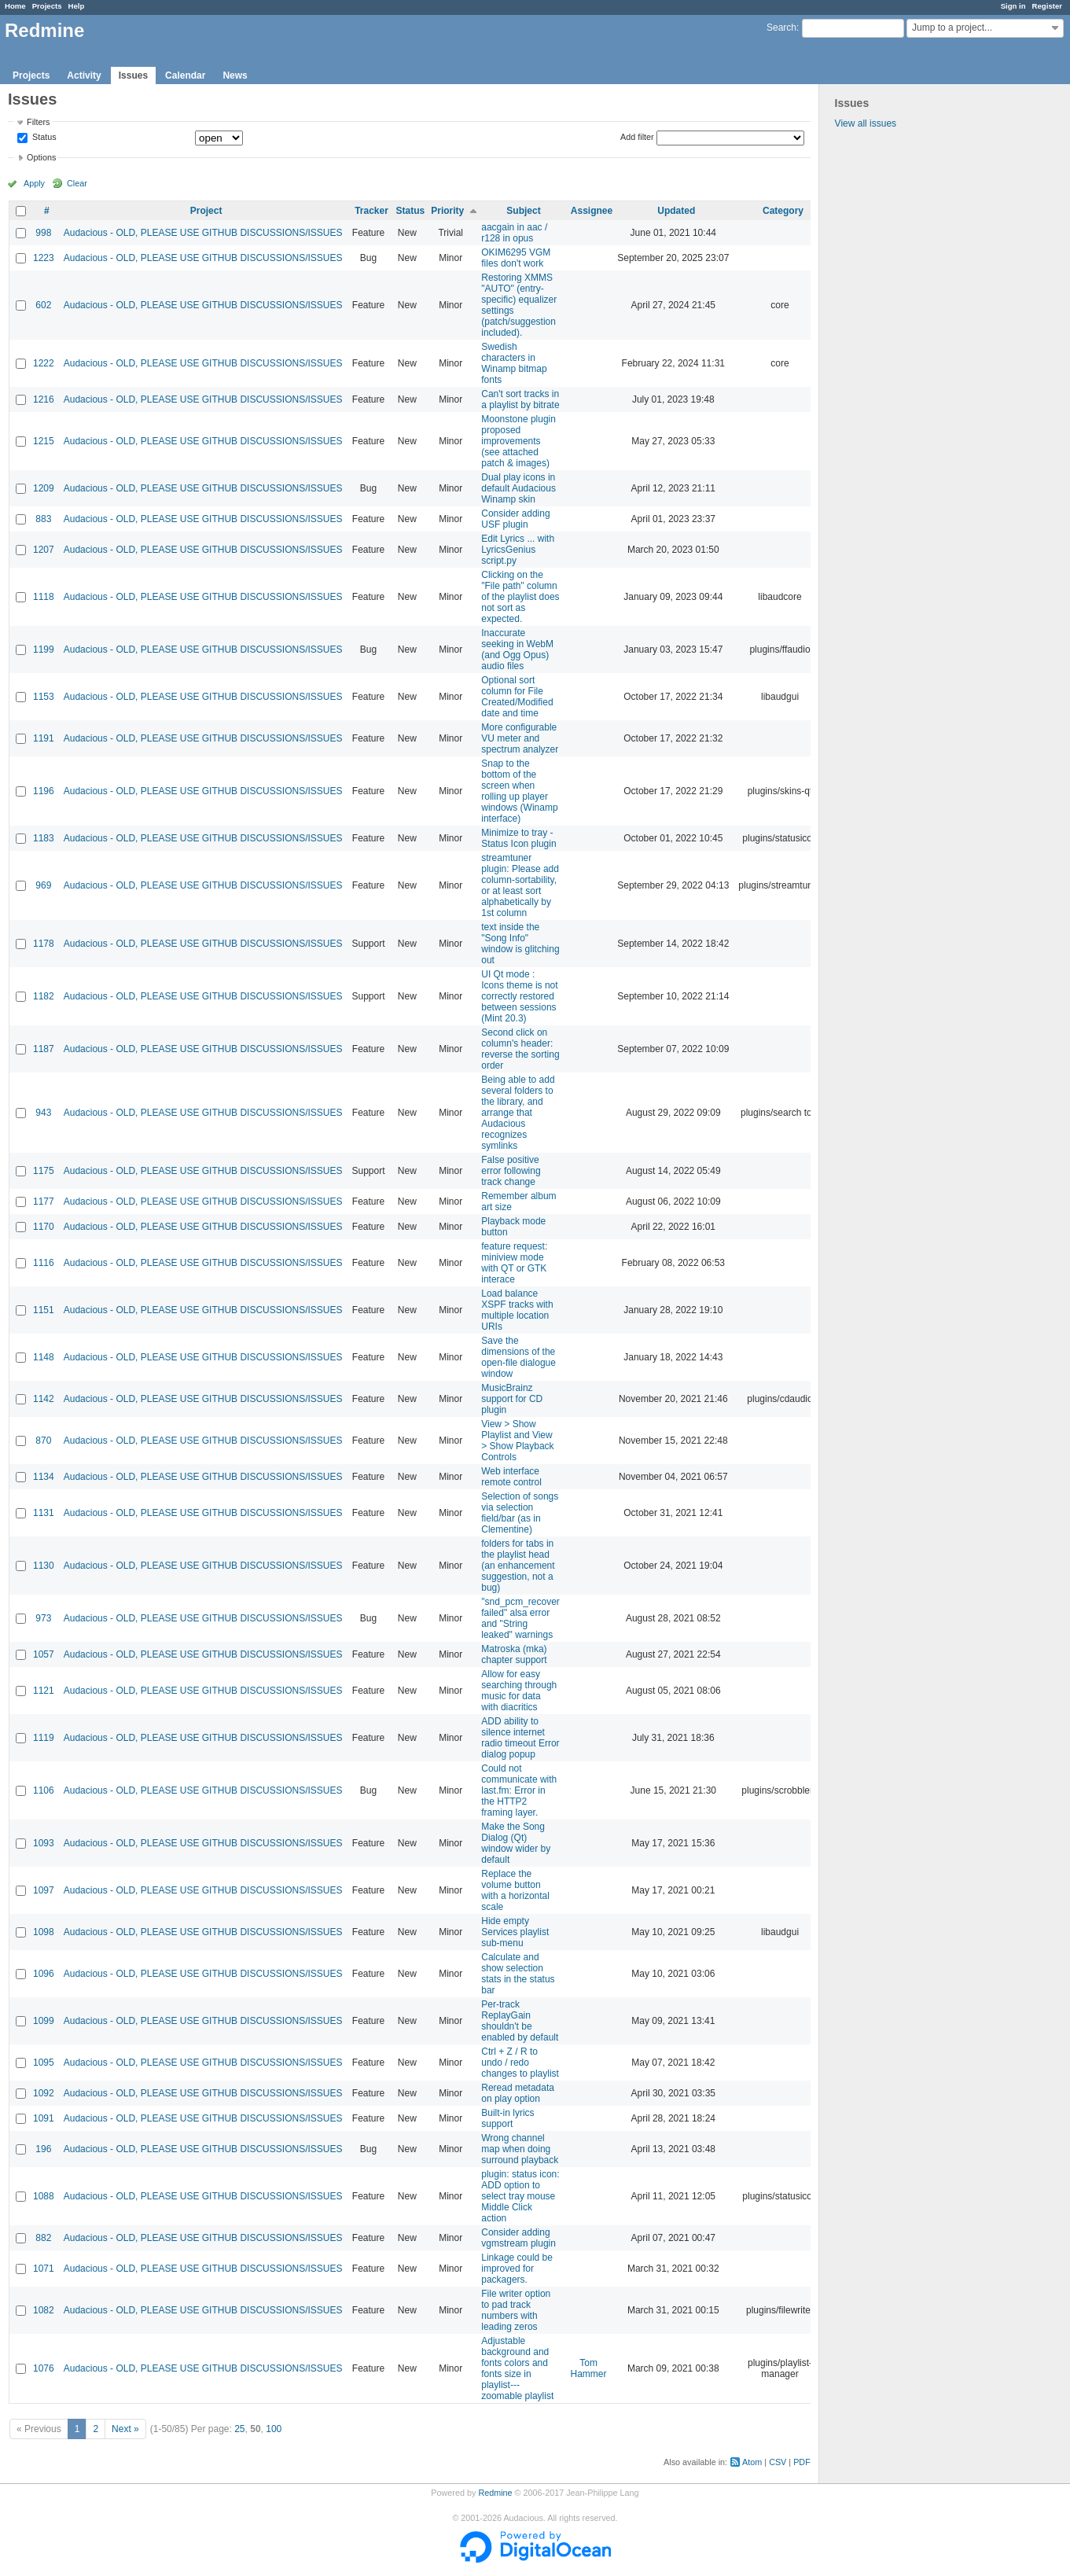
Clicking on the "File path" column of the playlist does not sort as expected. (520, 596)
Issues (133, 75)
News (234, 75)
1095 (43, 2062)
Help (76, 6)
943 (43, 1112)
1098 (43, 1932)
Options (41, 157)
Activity (84, 75)
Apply (34, 183)
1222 (43, 363)
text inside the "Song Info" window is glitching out (520, 944)
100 (273, 2428)
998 (43, 232)
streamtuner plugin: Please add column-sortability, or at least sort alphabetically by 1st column (520, 885)
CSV (777, 2462)
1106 (43, 1790)
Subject (523, 210)
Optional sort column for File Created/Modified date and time (517, 697)
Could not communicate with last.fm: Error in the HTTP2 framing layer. (519, 1790)
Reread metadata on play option (517, 2093)
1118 (43, 596)
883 (43, 518)
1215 (43, 441)
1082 (43, 2310)
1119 (43, 1737)
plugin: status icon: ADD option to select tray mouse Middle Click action (520, 2196)
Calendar (185, 75)
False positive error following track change (510, 1170)
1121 (43, 1690)
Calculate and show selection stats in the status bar (517, 1974)
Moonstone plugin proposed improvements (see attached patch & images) (518, 441)
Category (783, 210)
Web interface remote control (511, 1477)
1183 (43, 838)
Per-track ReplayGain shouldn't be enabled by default (519, 2021)
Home (15, 6)
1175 (43, 1170)
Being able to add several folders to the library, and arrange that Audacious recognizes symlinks (517, 1112)
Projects (47, 6)
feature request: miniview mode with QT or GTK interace (514, 1263)
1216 (43, 399)
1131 (43, 1512)
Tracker (371, 210)
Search (781, 27)
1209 (43, 488)
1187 (43, 1048)
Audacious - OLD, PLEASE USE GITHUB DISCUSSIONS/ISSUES (203, 232)
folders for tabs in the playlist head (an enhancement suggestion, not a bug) (517, 1565)
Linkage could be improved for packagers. (517, 2268)
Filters (38, 122)
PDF (802, 2462)
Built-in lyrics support (507, 2118)
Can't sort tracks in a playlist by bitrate (520, 399)
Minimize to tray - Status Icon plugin (518, 838)
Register (1047, 6)
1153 (43, 696)
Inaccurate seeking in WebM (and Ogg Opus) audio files (517, 649)
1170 (43, 1226)
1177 (43, 1201)
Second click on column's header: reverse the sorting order (520, 1049)
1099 (43, 2020)
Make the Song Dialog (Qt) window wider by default (515, 1843)
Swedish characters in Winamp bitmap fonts (513, 363)
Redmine (495, 2492)
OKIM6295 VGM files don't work (515, 258)
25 (239, 2428)
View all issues (865, 123)
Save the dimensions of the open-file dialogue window (518, 1357)
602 (43, 305)
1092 (43, 2093)
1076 (43, 2368)
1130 (43, 1565)
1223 (43, 257)
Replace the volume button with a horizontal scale (515, 1890)
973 (43, 1618)
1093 (43, 1843)
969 (43, 885)
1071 (43, 2268)
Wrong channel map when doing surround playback (519, 2149)
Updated (676, 210)
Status (43, 137)
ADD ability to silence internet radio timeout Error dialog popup (520, 1738)
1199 (43, 649)
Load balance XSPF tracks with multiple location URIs (517, 1310)
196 (43, 2149)
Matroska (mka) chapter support (513, 1654)
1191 (43, 738)
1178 (43, 943)
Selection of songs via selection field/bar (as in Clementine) (519, 1513)
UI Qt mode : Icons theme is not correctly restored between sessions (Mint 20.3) (519, 996)
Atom (752, 2462)
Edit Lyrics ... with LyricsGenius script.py (517, 549)
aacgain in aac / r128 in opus (514, 233)
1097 (43, 1890)
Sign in (1013, 6)
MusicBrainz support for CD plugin (511, 1398)
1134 (43, 1476)
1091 (43, 2118)
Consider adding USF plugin (515, 519)
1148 (43, 1357)
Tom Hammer (589, 2368)
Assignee (591, 210)
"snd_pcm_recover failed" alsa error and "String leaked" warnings (520, 1618)
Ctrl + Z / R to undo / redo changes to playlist (520, 2062)
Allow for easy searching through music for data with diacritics (519, 1691)
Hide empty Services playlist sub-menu (515, 1932)
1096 (43, 1973)
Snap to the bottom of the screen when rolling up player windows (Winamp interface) (519, 791)
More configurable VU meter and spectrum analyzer (519, 738)
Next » (125, 2428)
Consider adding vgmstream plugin (518, 2238)
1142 (43, 1398)
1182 (43, 996)
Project (206, 210)
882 (43, 2237)
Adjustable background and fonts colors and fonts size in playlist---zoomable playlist (517, 2368)
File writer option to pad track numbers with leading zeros (515, 2310)
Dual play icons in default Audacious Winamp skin (518, 488)
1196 (43, 791)
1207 (43, 549)
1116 (43, 1262)
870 (43, 1440)
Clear (77, 183)
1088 (43, 2196)
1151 (43, 1310)
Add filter (637, 137)
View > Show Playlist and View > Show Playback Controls (517, 1441)
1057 (43, 1654)
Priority (447, 210)
